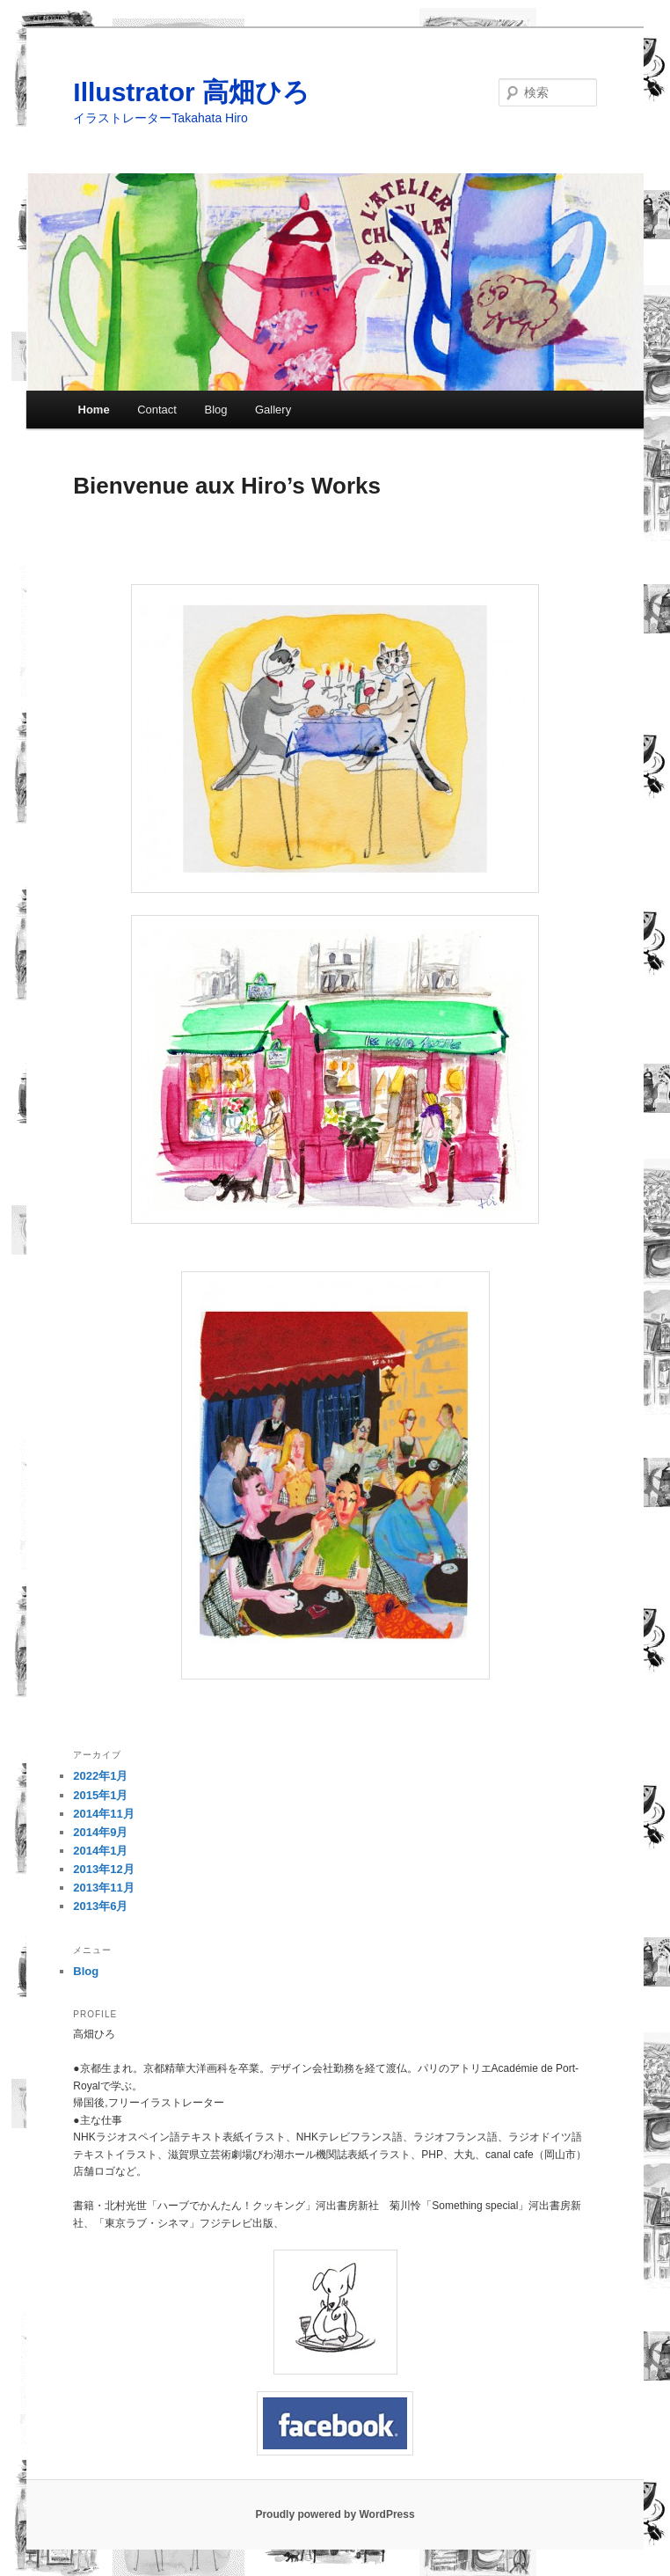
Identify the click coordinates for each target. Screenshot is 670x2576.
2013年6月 (100, 1906)
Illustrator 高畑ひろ (191, 91)
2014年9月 (100, 1832)
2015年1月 (100, 1795)
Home (94, 409)
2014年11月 (103, 1813)
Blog (215, 409)
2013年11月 (103, 1887)
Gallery (273, 409)
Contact (157, 409)
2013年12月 (103, 1869)
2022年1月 (100, 1775)
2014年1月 (100, 1850)
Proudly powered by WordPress (334, 2514)
